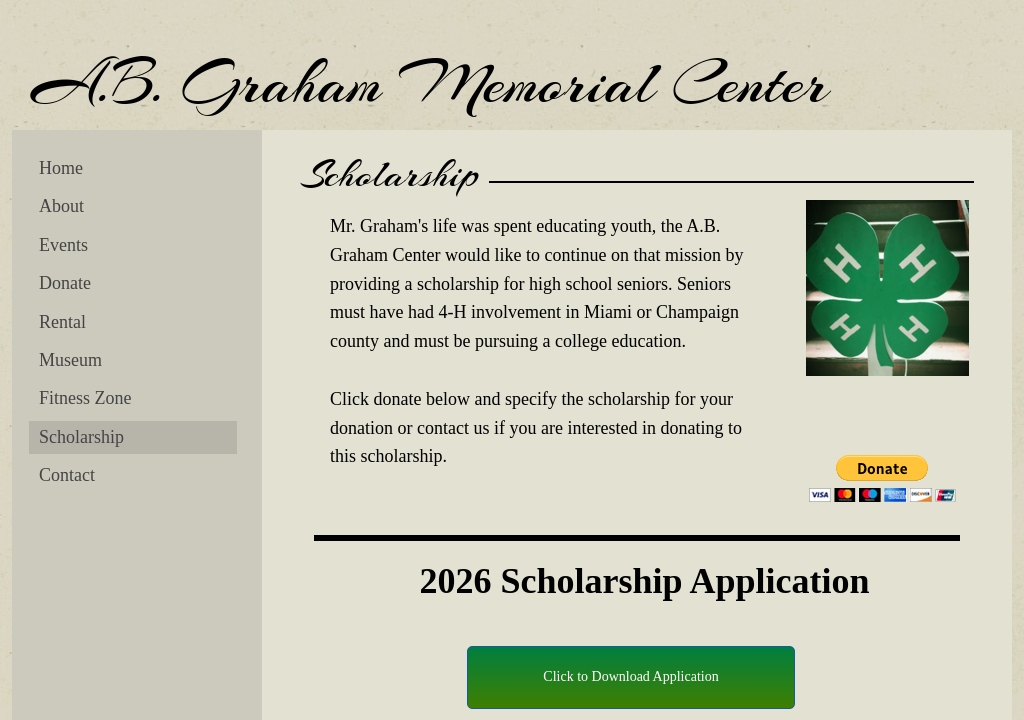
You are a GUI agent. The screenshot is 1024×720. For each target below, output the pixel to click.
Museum (70, 360)
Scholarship (81, 437)
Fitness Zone (85, 398)
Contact (67, 475)
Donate (65, 283)
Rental (62, 322)
